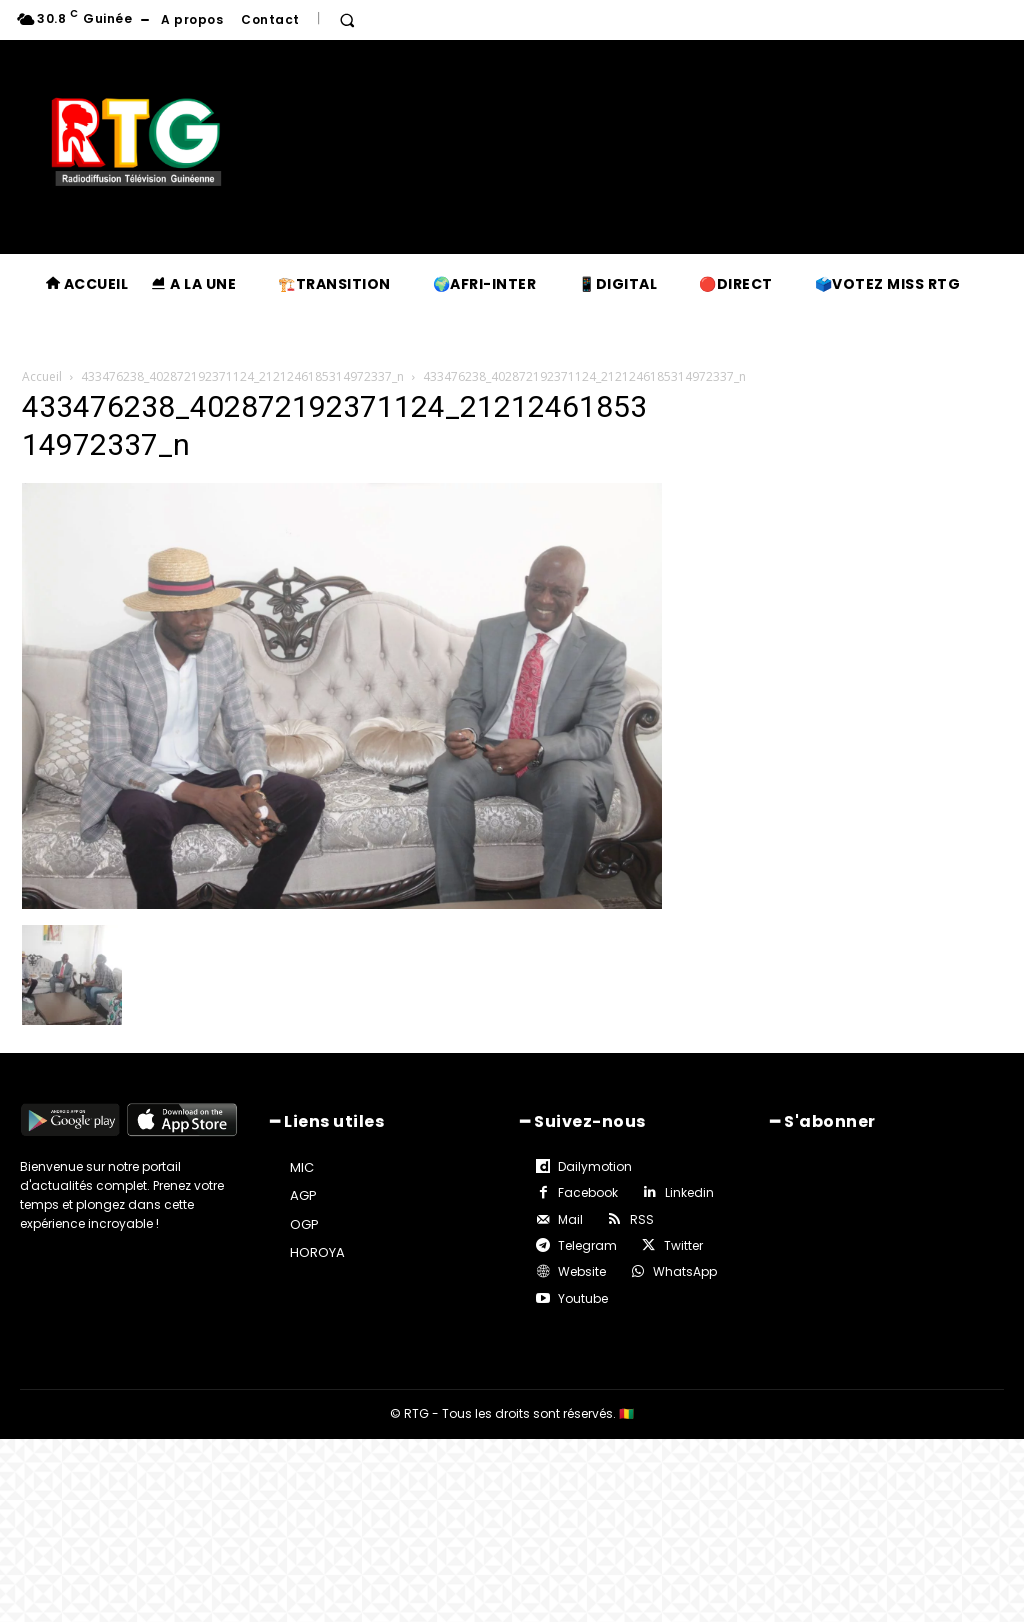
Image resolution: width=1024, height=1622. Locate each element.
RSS (642, 1219)
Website (582, 1271)
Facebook (588, 1192)
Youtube (583, 1298)
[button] (347, 20)
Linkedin (689, 1192)
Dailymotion (595, 1166)
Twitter (683, 1245)
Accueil (42, 376)
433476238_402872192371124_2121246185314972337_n (242, 376)
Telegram (587, 1245)
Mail (570, 1219)
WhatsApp (685, 1271)
